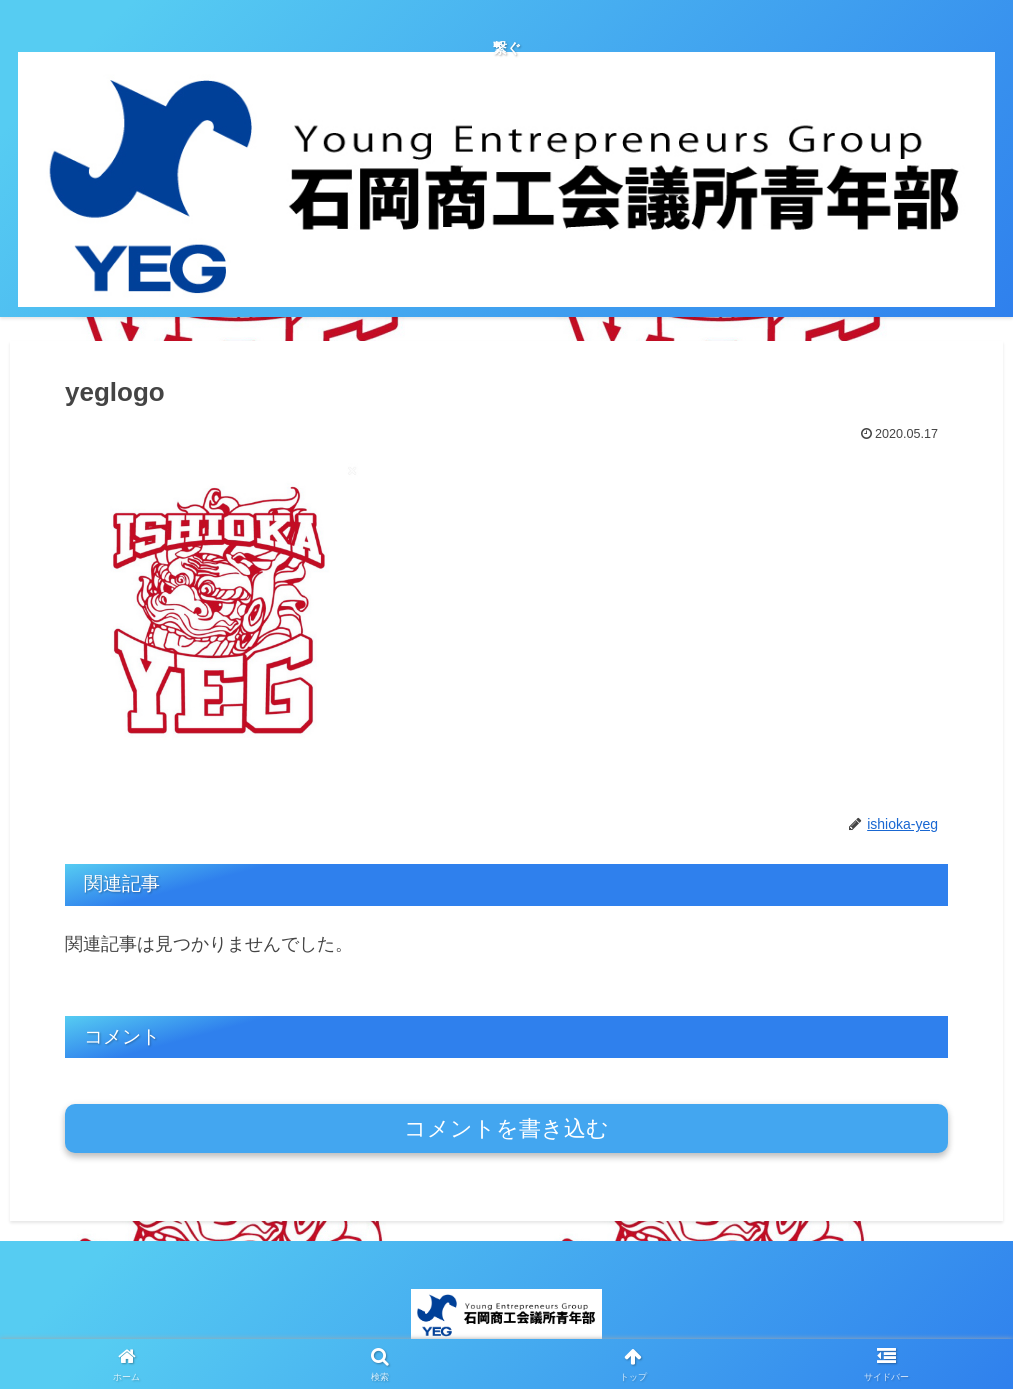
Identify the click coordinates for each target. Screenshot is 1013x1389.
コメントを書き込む (506, 1128)
